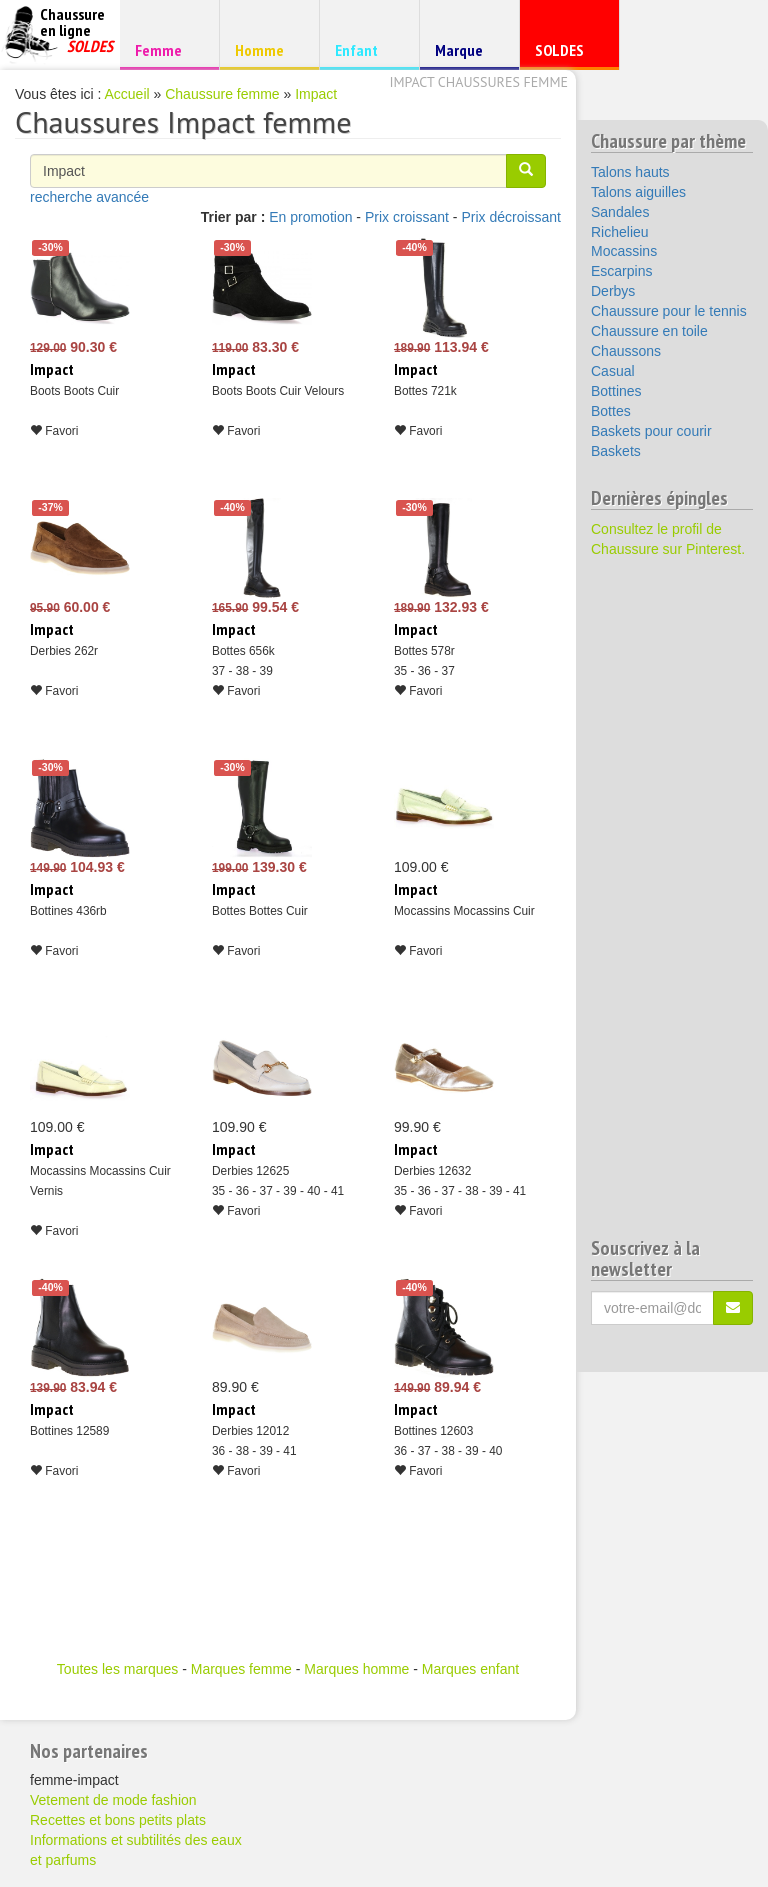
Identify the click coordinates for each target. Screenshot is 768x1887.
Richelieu (620, 232)
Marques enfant (470, 1669)
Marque (466, 54)
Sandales (620, 212)
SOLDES (566, 54)
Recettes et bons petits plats (118, 1820)
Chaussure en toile (649, 331)
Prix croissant (407, 217)
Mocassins (624, 251)
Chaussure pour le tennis (669, 311)
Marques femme (241, 1669)
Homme (266, 49)
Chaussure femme (222, 94)
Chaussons (626, 351)
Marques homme (356, 1669)
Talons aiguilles (638, 192)
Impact (316, 94)
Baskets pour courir (651, 431)
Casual (613, 371)
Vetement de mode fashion (113, 1800)
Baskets (616, 451)
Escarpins (621, 271)
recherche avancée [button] (89, 197)
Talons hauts (630, 172)
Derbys (613, 291)
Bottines (616, 391)
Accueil (127, 94)
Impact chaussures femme (478, 82)
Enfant (366, 49)
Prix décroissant (511, 217)
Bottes (611, 411)
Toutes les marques (117, 1669)
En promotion (310, 217)
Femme (166, 49)
